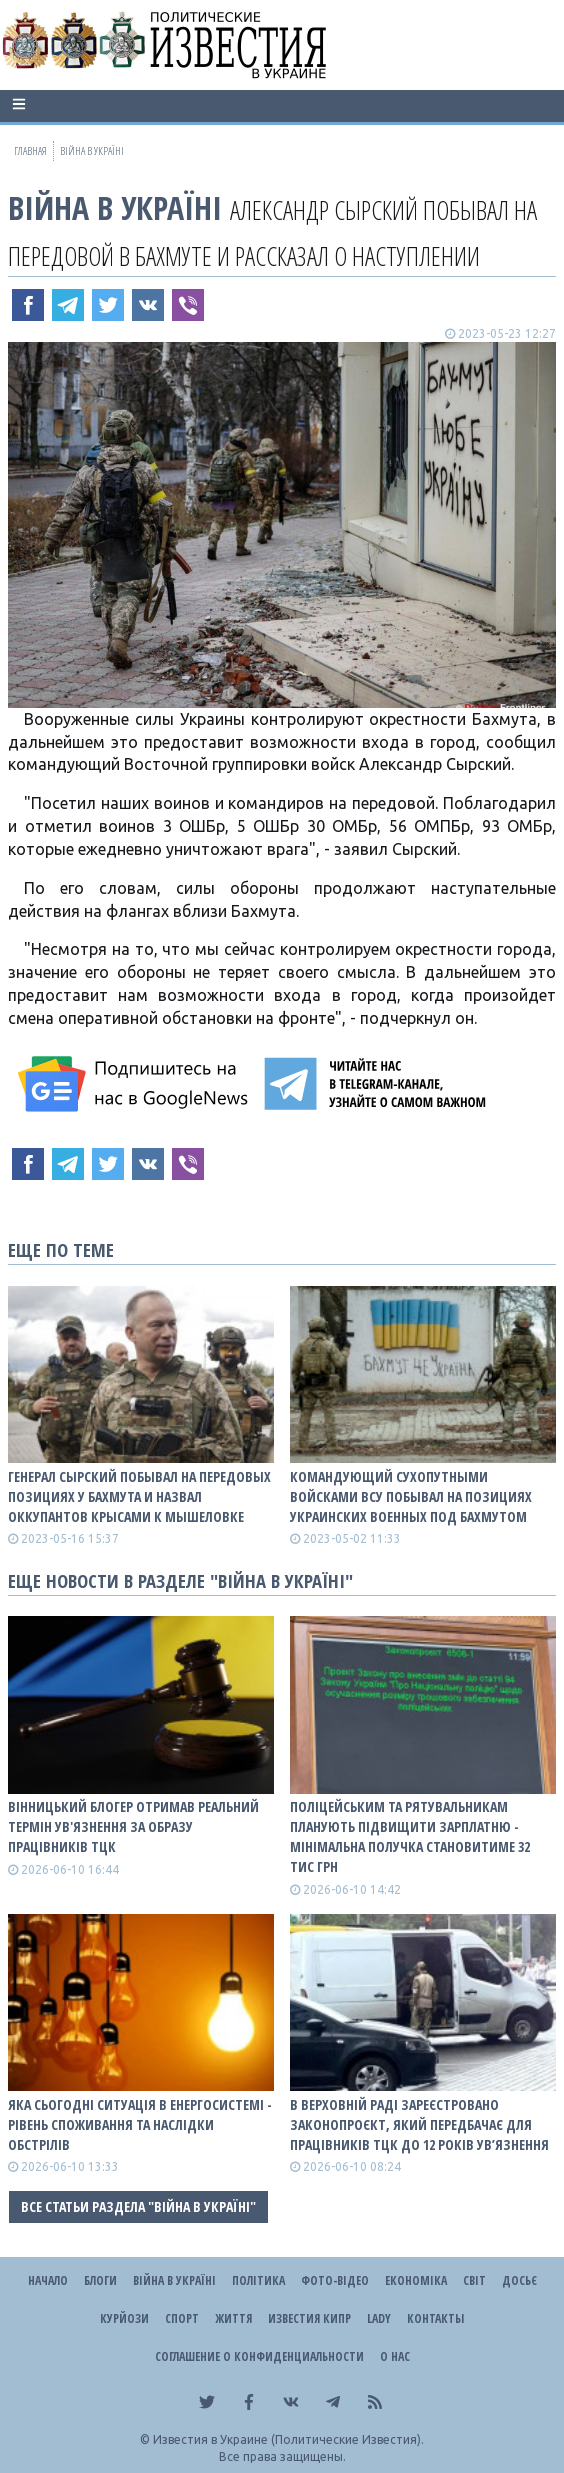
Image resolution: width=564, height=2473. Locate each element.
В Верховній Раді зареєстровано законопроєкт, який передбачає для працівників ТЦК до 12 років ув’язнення (419, 2124)
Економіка (416, 2280)
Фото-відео (335, 2280)
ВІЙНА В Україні (115, 207)
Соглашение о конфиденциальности (259, 2356)
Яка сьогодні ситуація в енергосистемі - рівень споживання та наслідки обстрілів (140, 2124)
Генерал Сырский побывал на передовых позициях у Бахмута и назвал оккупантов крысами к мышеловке (139, 1496)
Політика (258, 2280)
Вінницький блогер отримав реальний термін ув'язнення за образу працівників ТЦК (133, 1826)
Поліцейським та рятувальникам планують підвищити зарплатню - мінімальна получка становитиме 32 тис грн (410, 1836)
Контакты (435, 2318)
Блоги (100, 2280)
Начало (48, 2280)
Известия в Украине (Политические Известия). (288, 2439)
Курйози (124, 2318)
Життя (233, 2318)
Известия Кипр (309, 2318)
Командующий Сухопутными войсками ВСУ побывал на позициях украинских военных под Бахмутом (411, 1496)
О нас (395, 2356)
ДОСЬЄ (519, 2280)
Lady (379, 2318)
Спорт (182, 2318)
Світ (474, 2280)
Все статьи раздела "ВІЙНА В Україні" (138, 2206)
